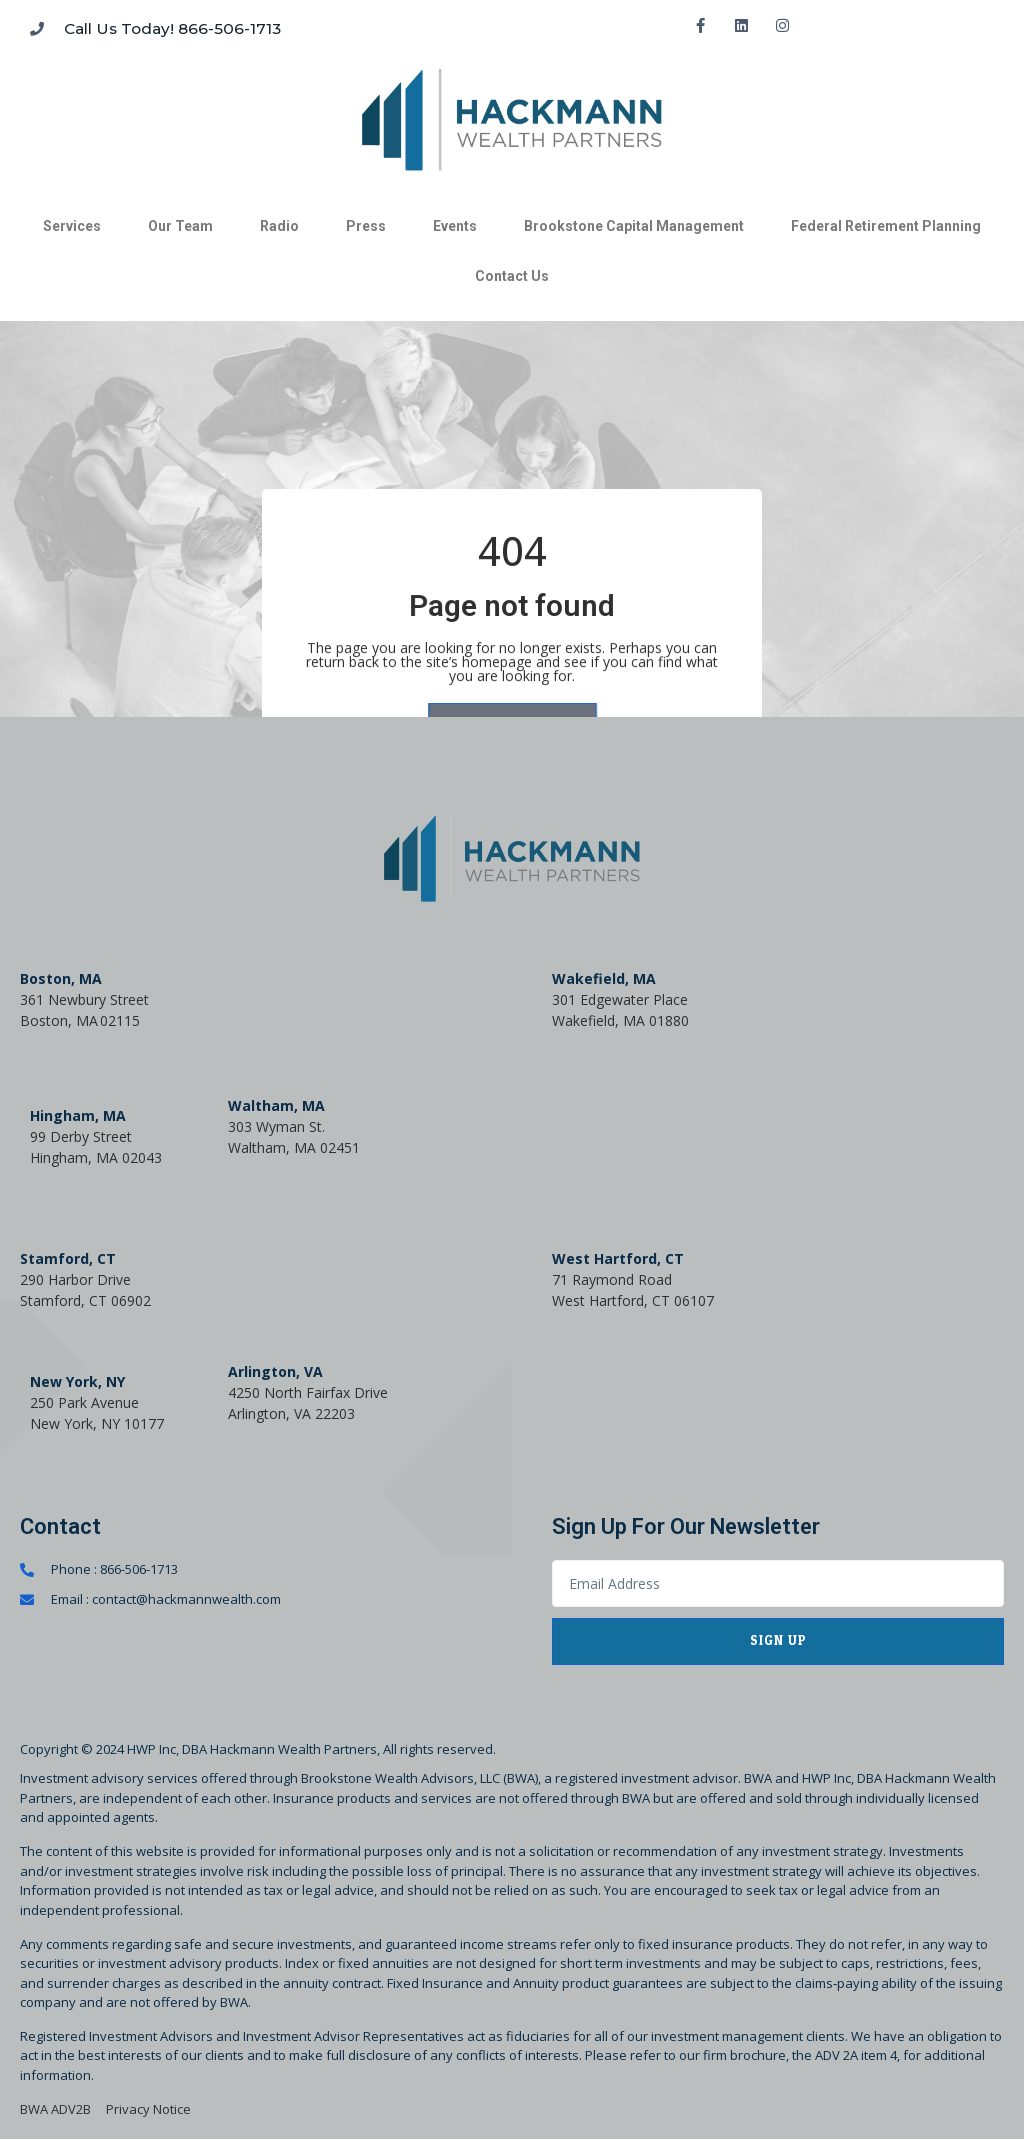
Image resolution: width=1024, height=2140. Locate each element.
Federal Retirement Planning (886, 226)
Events (455, 226)
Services (72, 226)
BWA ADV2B (55, 2109)
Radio (279, 226)
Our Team (180, 226)
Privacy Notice (148, 2109)
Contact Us (512, 276)
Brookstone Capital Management (634, 226)
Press (366, 226)
